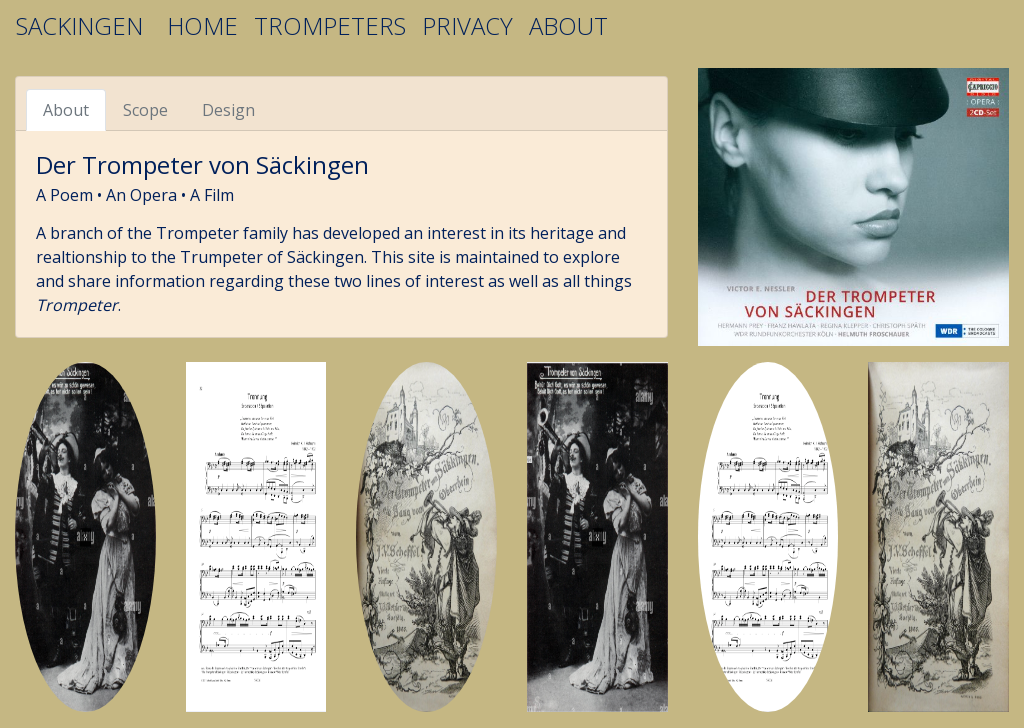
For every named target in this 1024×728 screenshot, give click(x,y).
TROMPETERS (330, 25)
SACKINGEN (79, 25)
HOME (202, 25)
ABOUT (568, 25)
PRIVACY (467, 25)
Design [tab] (228, 110)
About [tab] (66, 110)
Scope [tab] (145, 110)
